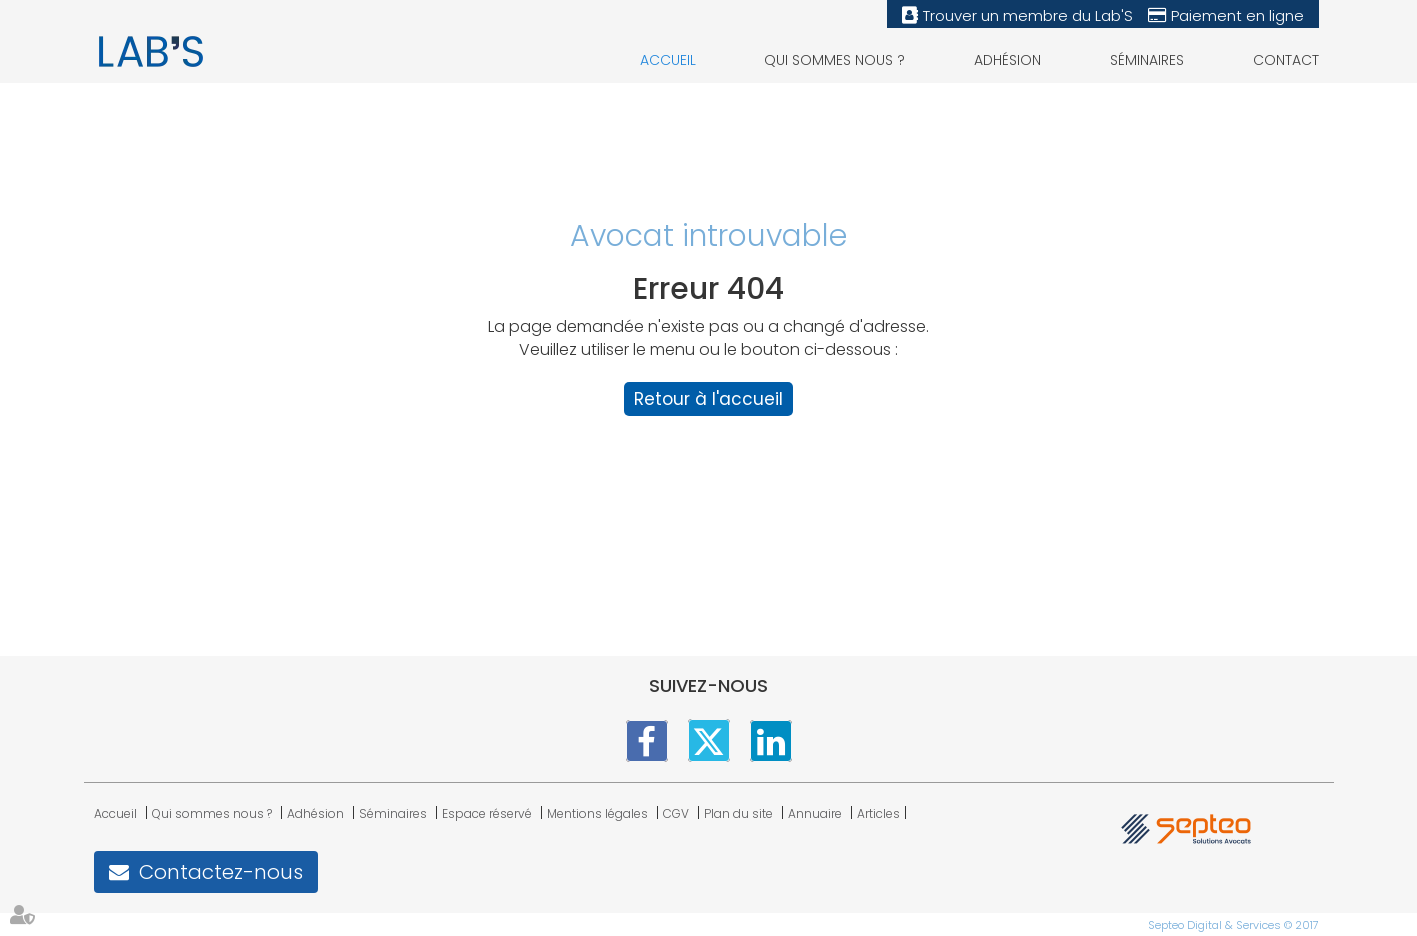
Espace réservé (487, 813)
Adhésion (1007, 60)
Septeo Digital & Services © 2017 (1233, 925)
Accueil (668, 60)
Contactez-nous (221, 872)
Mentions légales (597, 813)
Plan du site (738, 813)
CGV (676, 813)
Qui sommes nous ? (834, 60)
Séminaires (1147, 60)
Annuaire (815, 813)
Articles (878, 813)
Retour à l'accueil (708, 399)
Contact (1286, 60)
